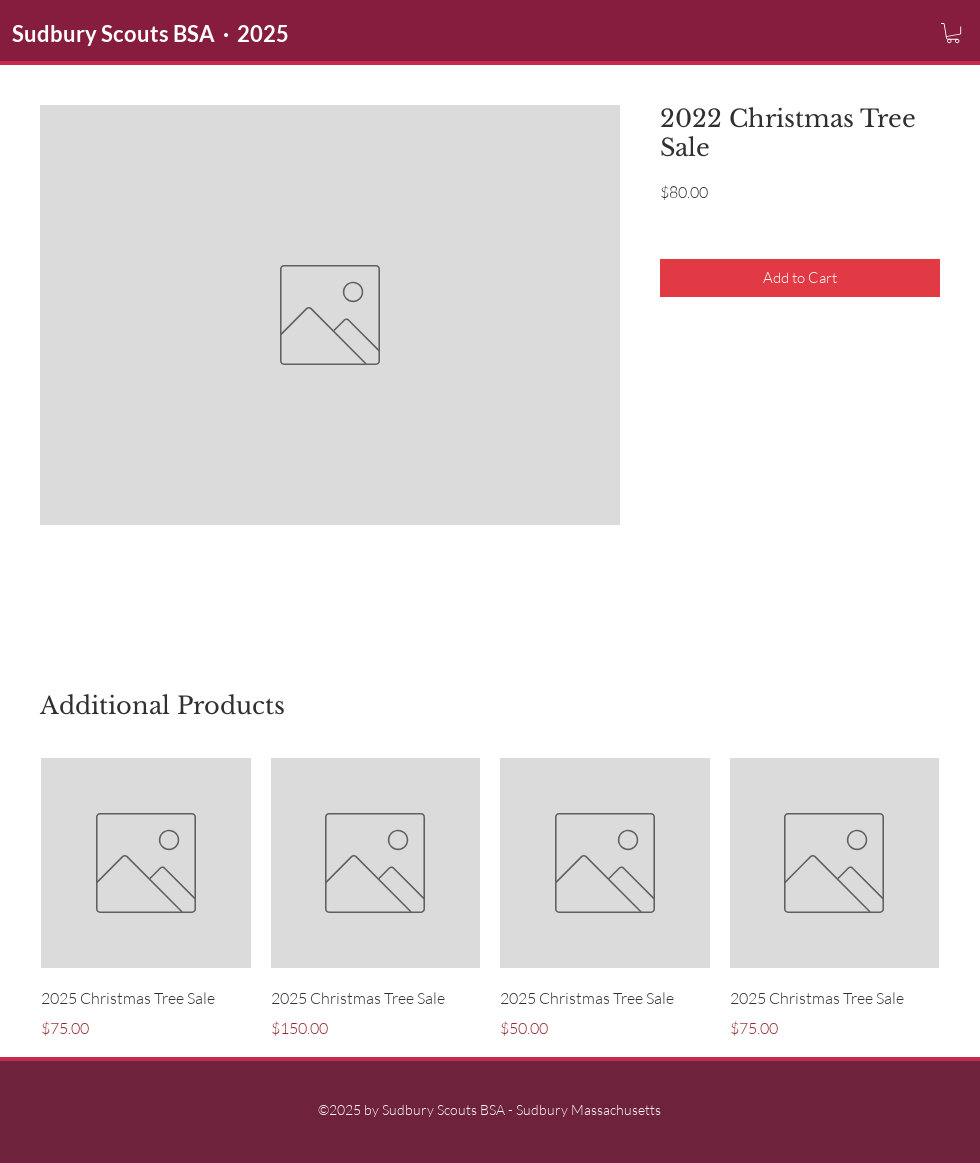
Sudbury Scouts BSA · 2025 (150, 33)
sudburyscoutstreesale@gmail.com (653, 570)
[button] (953, 33)
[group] (490, 899)
